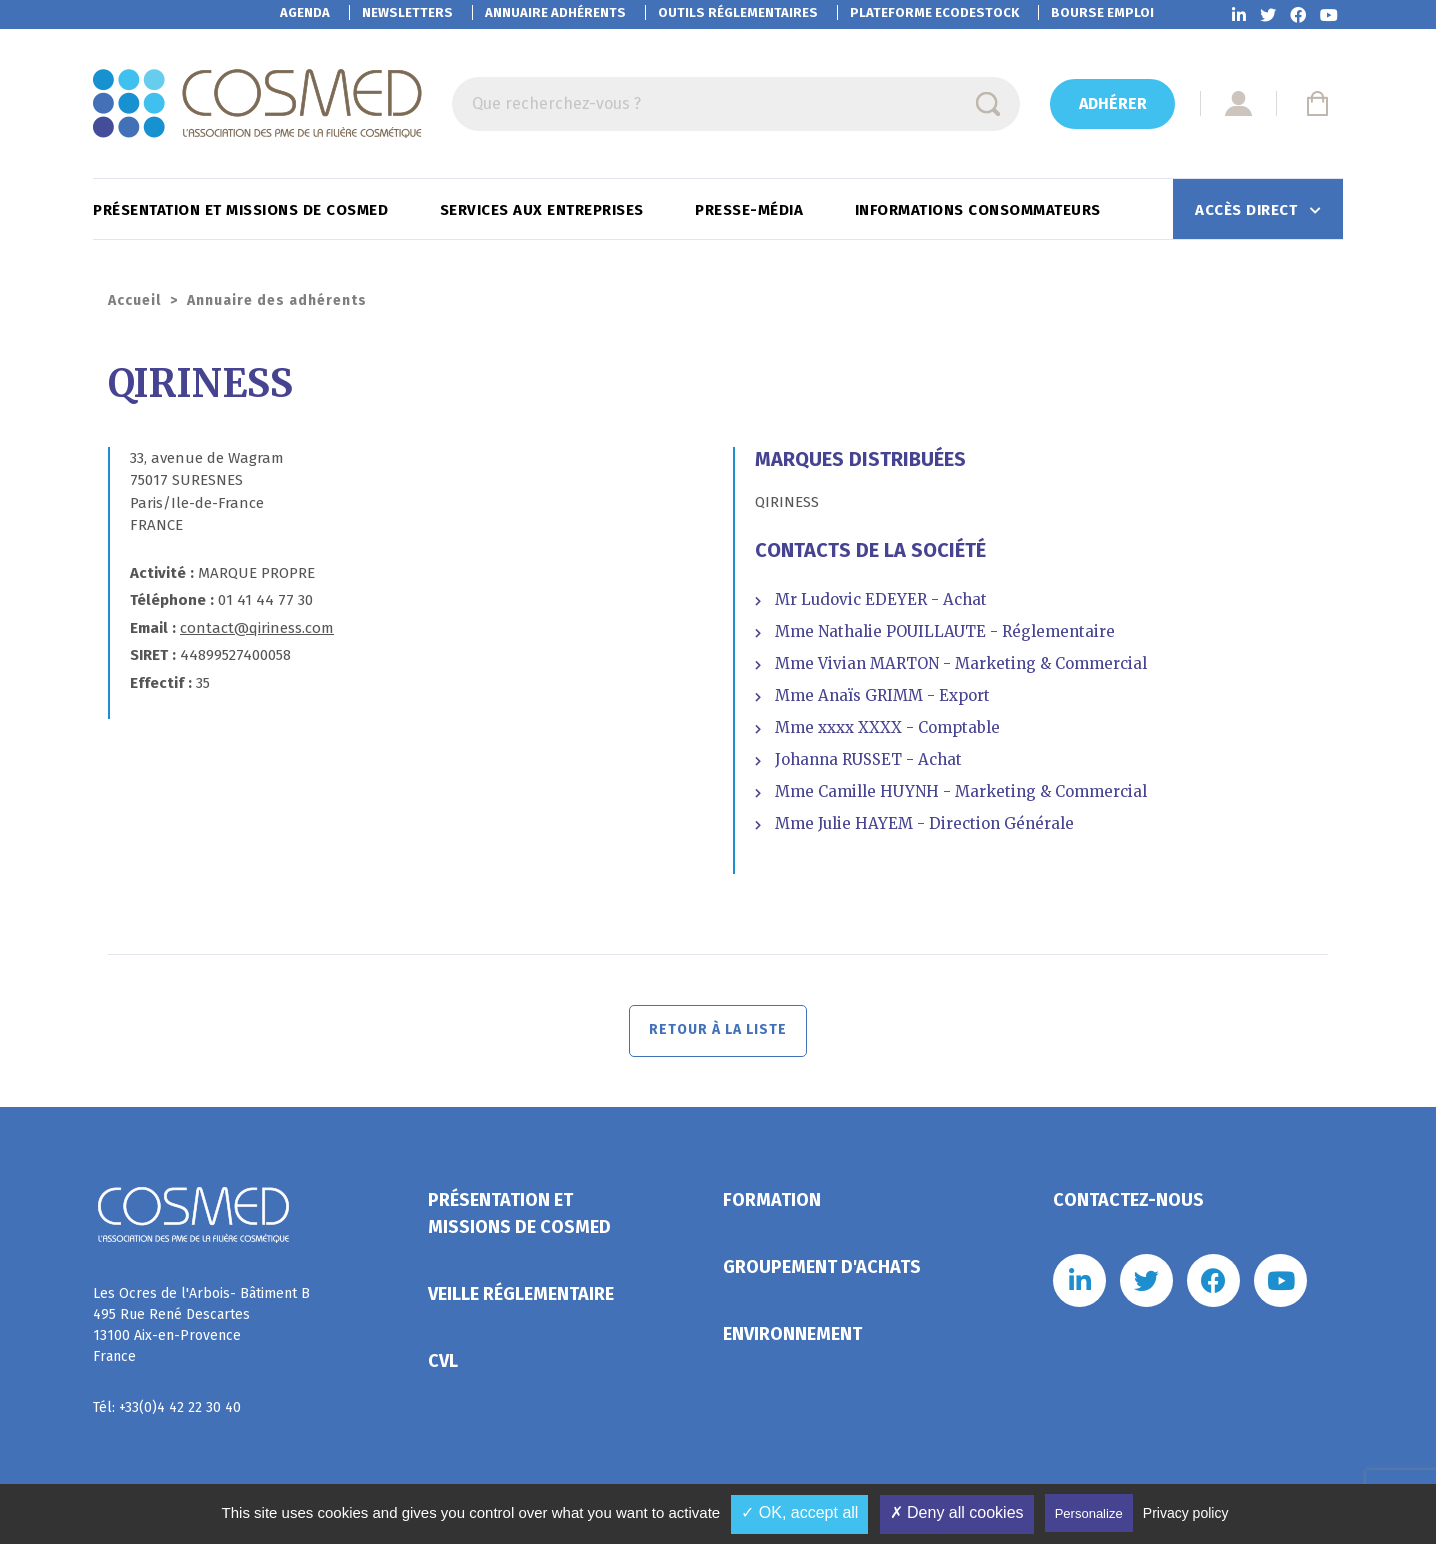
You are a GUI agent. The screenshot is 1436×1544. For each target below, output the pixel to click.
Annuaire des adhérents (277, 300)
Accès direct (1248, 210)
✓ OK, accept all (799, 1512)
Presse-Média (751, 210)
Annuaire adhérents (555, 12)
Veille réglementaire (521, 1297)
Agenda (305, 12)
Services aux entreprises (544, 210)
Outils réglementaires (738, 12)
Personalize (1089, 1513)
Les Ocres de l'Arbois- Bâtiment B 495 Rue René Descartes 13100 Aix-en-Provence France (201, 1328)
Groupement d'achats (822, 1270)
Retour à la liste (718, 1032)
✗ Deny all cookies (957, 1512)
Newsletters (407, 12)
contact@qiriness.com (257, 628)
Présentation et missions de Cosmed (243, 210)
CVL (443, 1364)
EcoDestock (934, 12)
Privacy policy (1186, 1513)
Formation (772, 1203)
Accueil (134, 300)
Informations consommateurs (980, 210)
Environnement (792, 1337)
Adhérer (1113, 103)
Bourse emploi (1102, 12)
